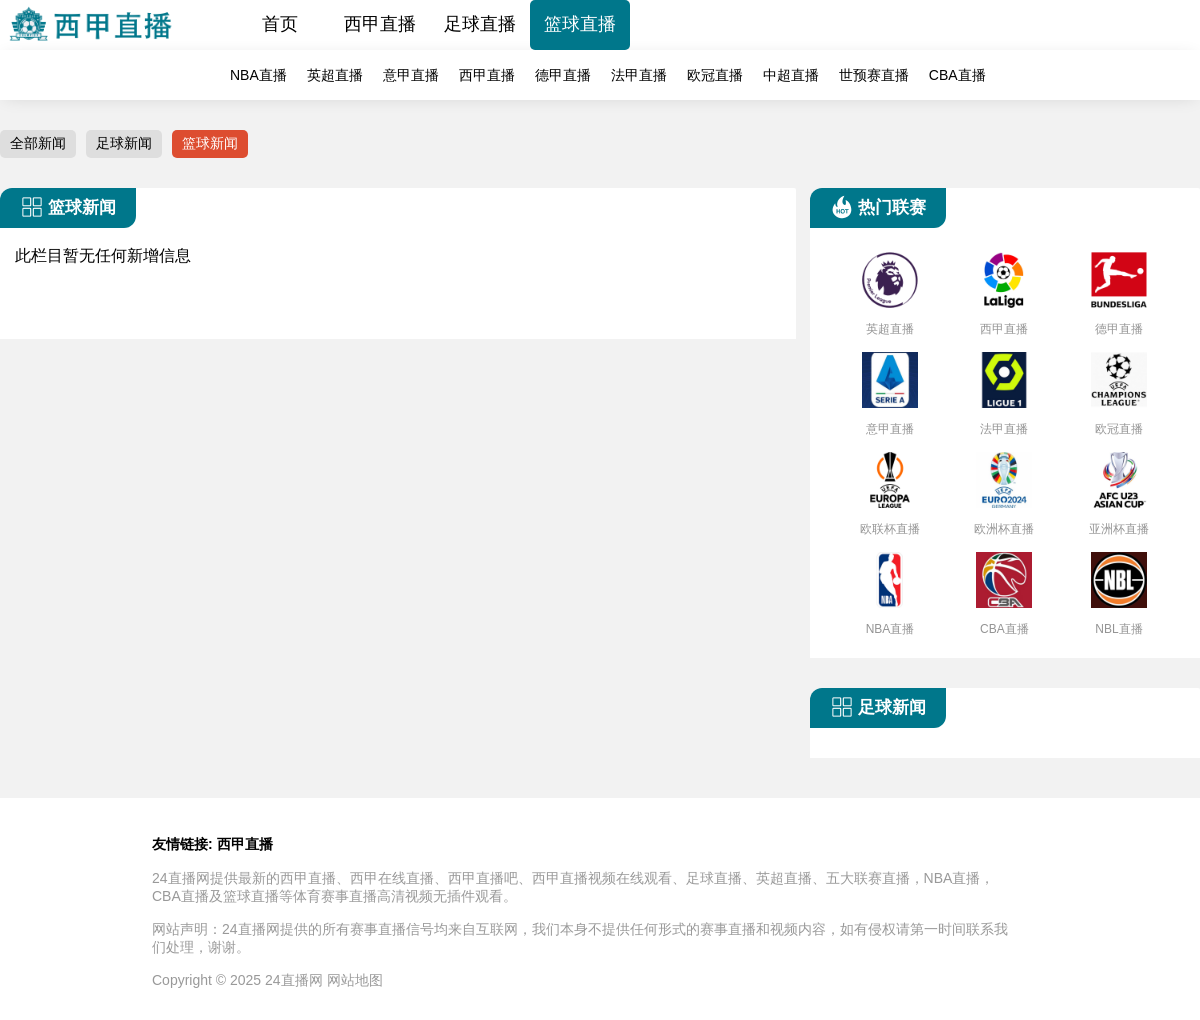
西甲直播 (380, 24)
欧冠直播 (715, 75)
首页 (280, 24)
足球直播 (480, 24)
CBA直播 (957, 75)
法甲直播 (639, 75)
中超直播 (791, 75)
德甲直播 (563, 75)
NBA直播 (258, 75)
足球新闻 (124, 143)
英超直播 (335, 75)
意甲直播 (411, 75)
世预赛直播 (874, 75)
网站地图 (355, 980)
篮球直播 (580, 24)
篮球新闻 (210, 143)
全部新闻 (38, 143)
